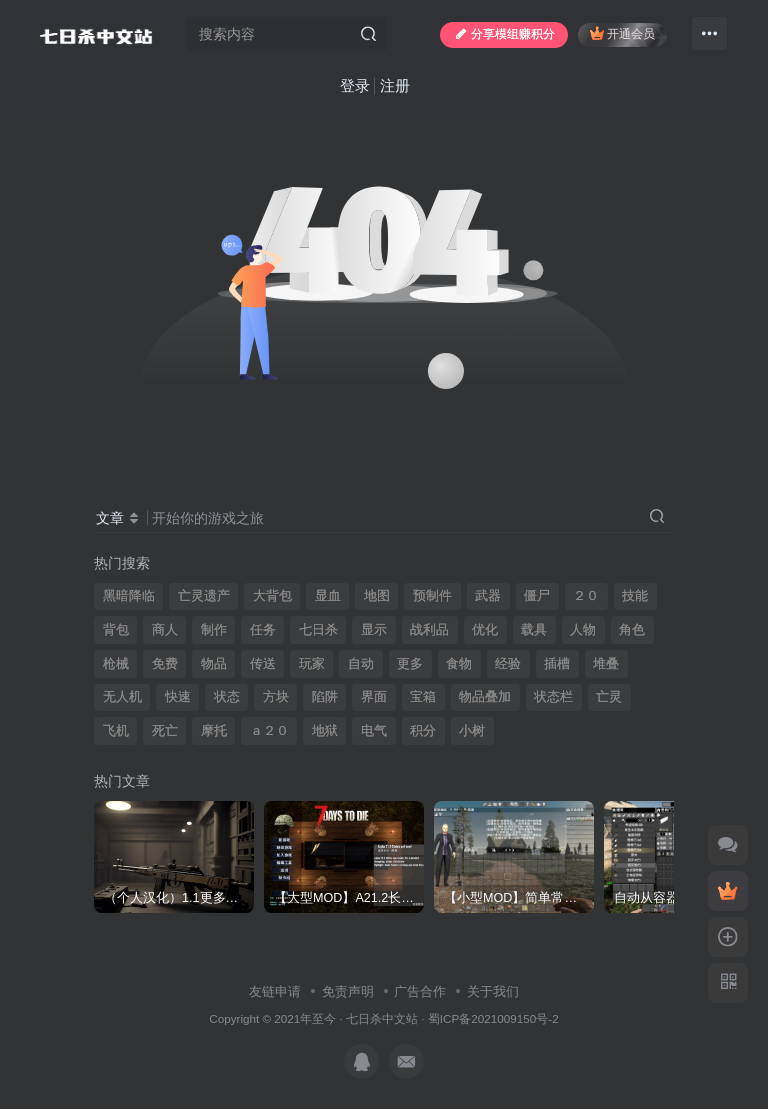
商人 (165, 630)
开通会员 (622, 33)
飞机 (116, 731)
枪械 (116, 664)
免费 (165, 664)
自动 (361, 664)
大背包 (272, 596)
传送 (263, 664)
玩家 (312, 664)
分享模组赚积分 (504, 34)
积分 (423, 731)
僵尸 (537, 596)
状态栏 (553, 697)
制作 (214, 630)
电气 (374, 731)
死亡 (165, 731)
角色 (632, 630)
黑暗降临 (129, 596)
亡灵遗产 (204, 596)
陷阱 (325, 697)
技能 (635, 596)
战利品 (429, 630)
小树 (472, 731)
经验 (508, 664)
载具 (534, 630)
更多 (410, 664)
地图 (377, 596)
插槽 (557, 664)
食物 (459, 664)
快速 (178, 697)
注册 (395, 85)
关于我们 (493, 991)
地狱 (325, 731)
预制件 (432, 596)
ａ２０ (269, 731)
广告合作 (420, 991)
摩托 (214, 731)
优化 (485, 630)
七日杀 (318, 630)
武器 (488, 596)
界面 (374, 697)
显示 (374, 630)
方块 (276, 697)
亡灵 (609, 697)
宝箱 (423, 697)
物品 (214, 664)
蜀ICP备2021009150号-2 (493, 1018)
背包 (116, 630)
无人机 (122, 697)
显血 (328, 596)
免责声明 (348, 991)
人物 (583, 630)
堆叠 (606, 664)
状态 (227, 697)
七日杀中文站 (382, 1018)
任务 (263, 630)
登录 (355, 85)
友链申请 (275, 991)
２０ (586, 596)
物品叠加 (485, 697)
